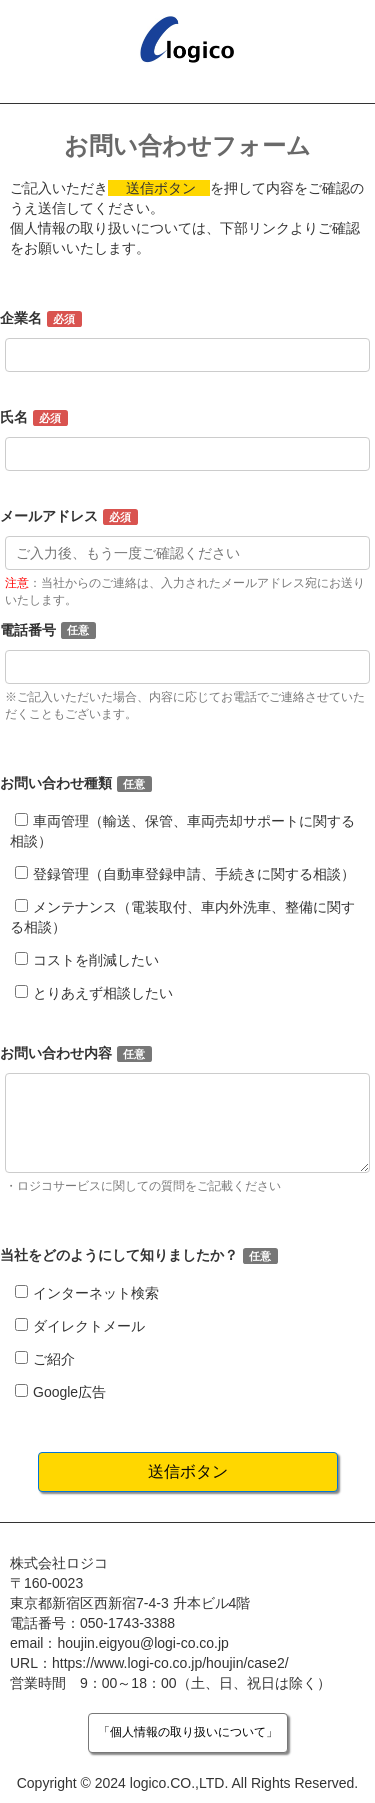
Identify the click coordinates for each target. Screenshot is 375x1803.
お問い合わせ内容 (56, 1053)
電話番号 (28, 630)
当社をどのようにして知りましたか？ (119, 1255)
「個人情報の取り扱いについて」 (188, 1732)
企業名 (21, 318)
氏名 (14, 417)
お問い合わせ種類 (56, 783)
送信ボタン (188, 1471)
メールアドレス (49, 516)
